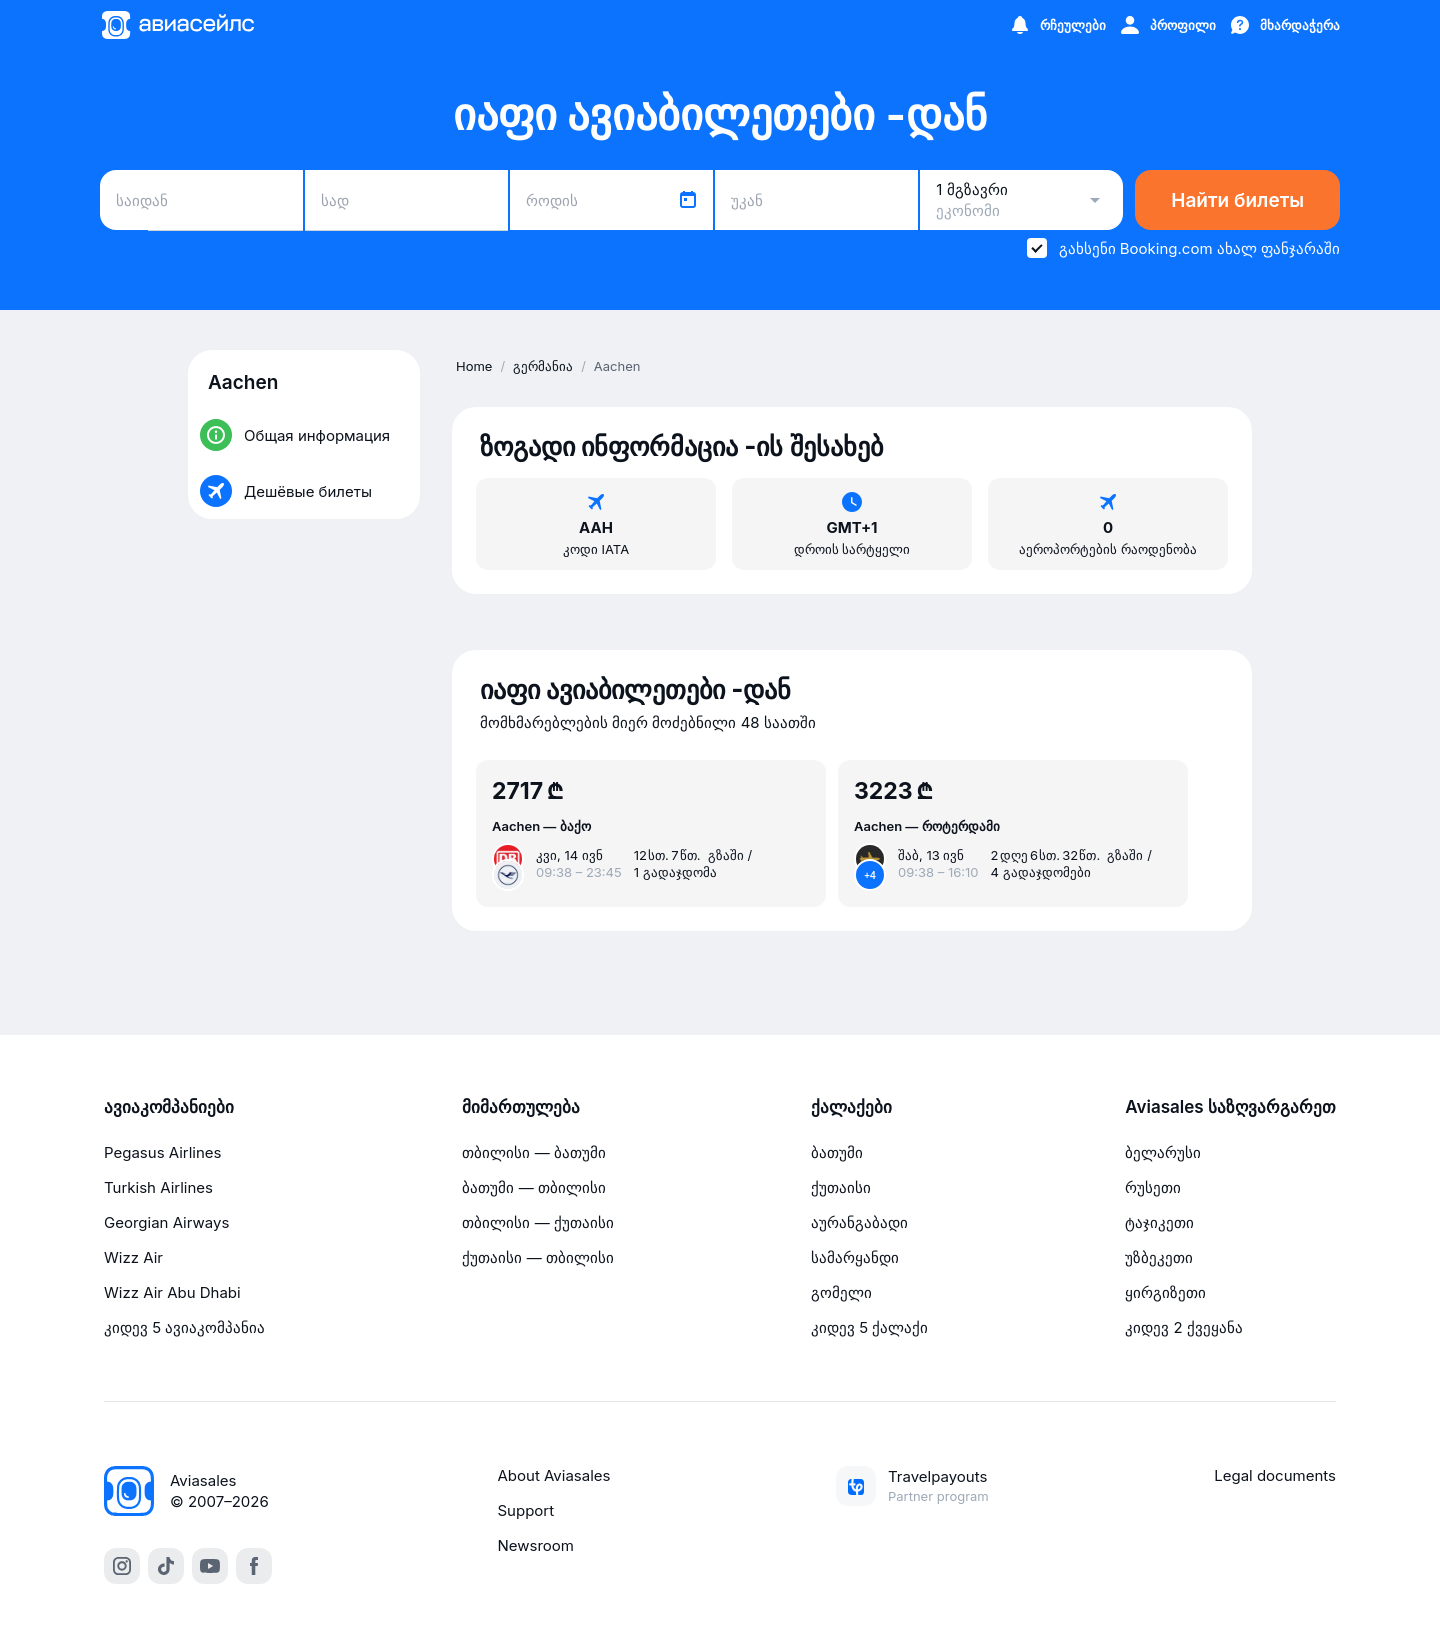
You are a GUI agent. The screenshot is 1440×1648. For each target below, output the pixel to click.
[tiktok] (166, 1566)
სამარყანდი (855, 1257)
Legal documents (1275, 1475)
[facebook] (254, 1566)
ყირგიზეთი (1165, 1292)
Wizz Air (133, 1257)
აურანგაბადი (859, 1222)
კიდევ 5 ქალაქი (869, 1327)
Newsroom (536, 1545)
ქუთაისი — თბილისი (537, 1257)
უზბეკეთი (1159, 1257)
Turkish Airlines (158, 1187)
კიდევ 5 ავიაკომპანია (184, 1327)
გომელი (841, 1292)
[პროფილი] (1167, 25)
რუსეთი (1153, 1187)
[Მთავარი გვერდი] (177, 25)
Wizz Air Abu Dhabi (172, 1292)
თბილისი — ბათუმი (533, 1152)
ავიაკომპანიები (169, 1107)
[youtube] (210, 1566)
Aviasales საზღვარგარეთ (1230, 1107)
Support (526, 1510)
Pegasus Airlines (163, 1152)
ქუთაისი (841, 1187)
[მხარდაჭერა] (1284, 25)
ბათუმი (837, 1152)
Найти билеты (1237, 200)
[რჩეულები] (1057, 25)
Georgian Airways (166, 1222)
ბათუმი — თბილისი (533, 1187)
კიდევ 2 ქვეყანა (1184, 1327)
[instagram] (122, 1566)
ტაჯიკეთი (1159, 1222)
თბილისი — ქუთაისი (537, 1222)
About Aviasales (554, 1475)
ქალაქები (851, 1107)
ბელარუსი (1163, 1152)
